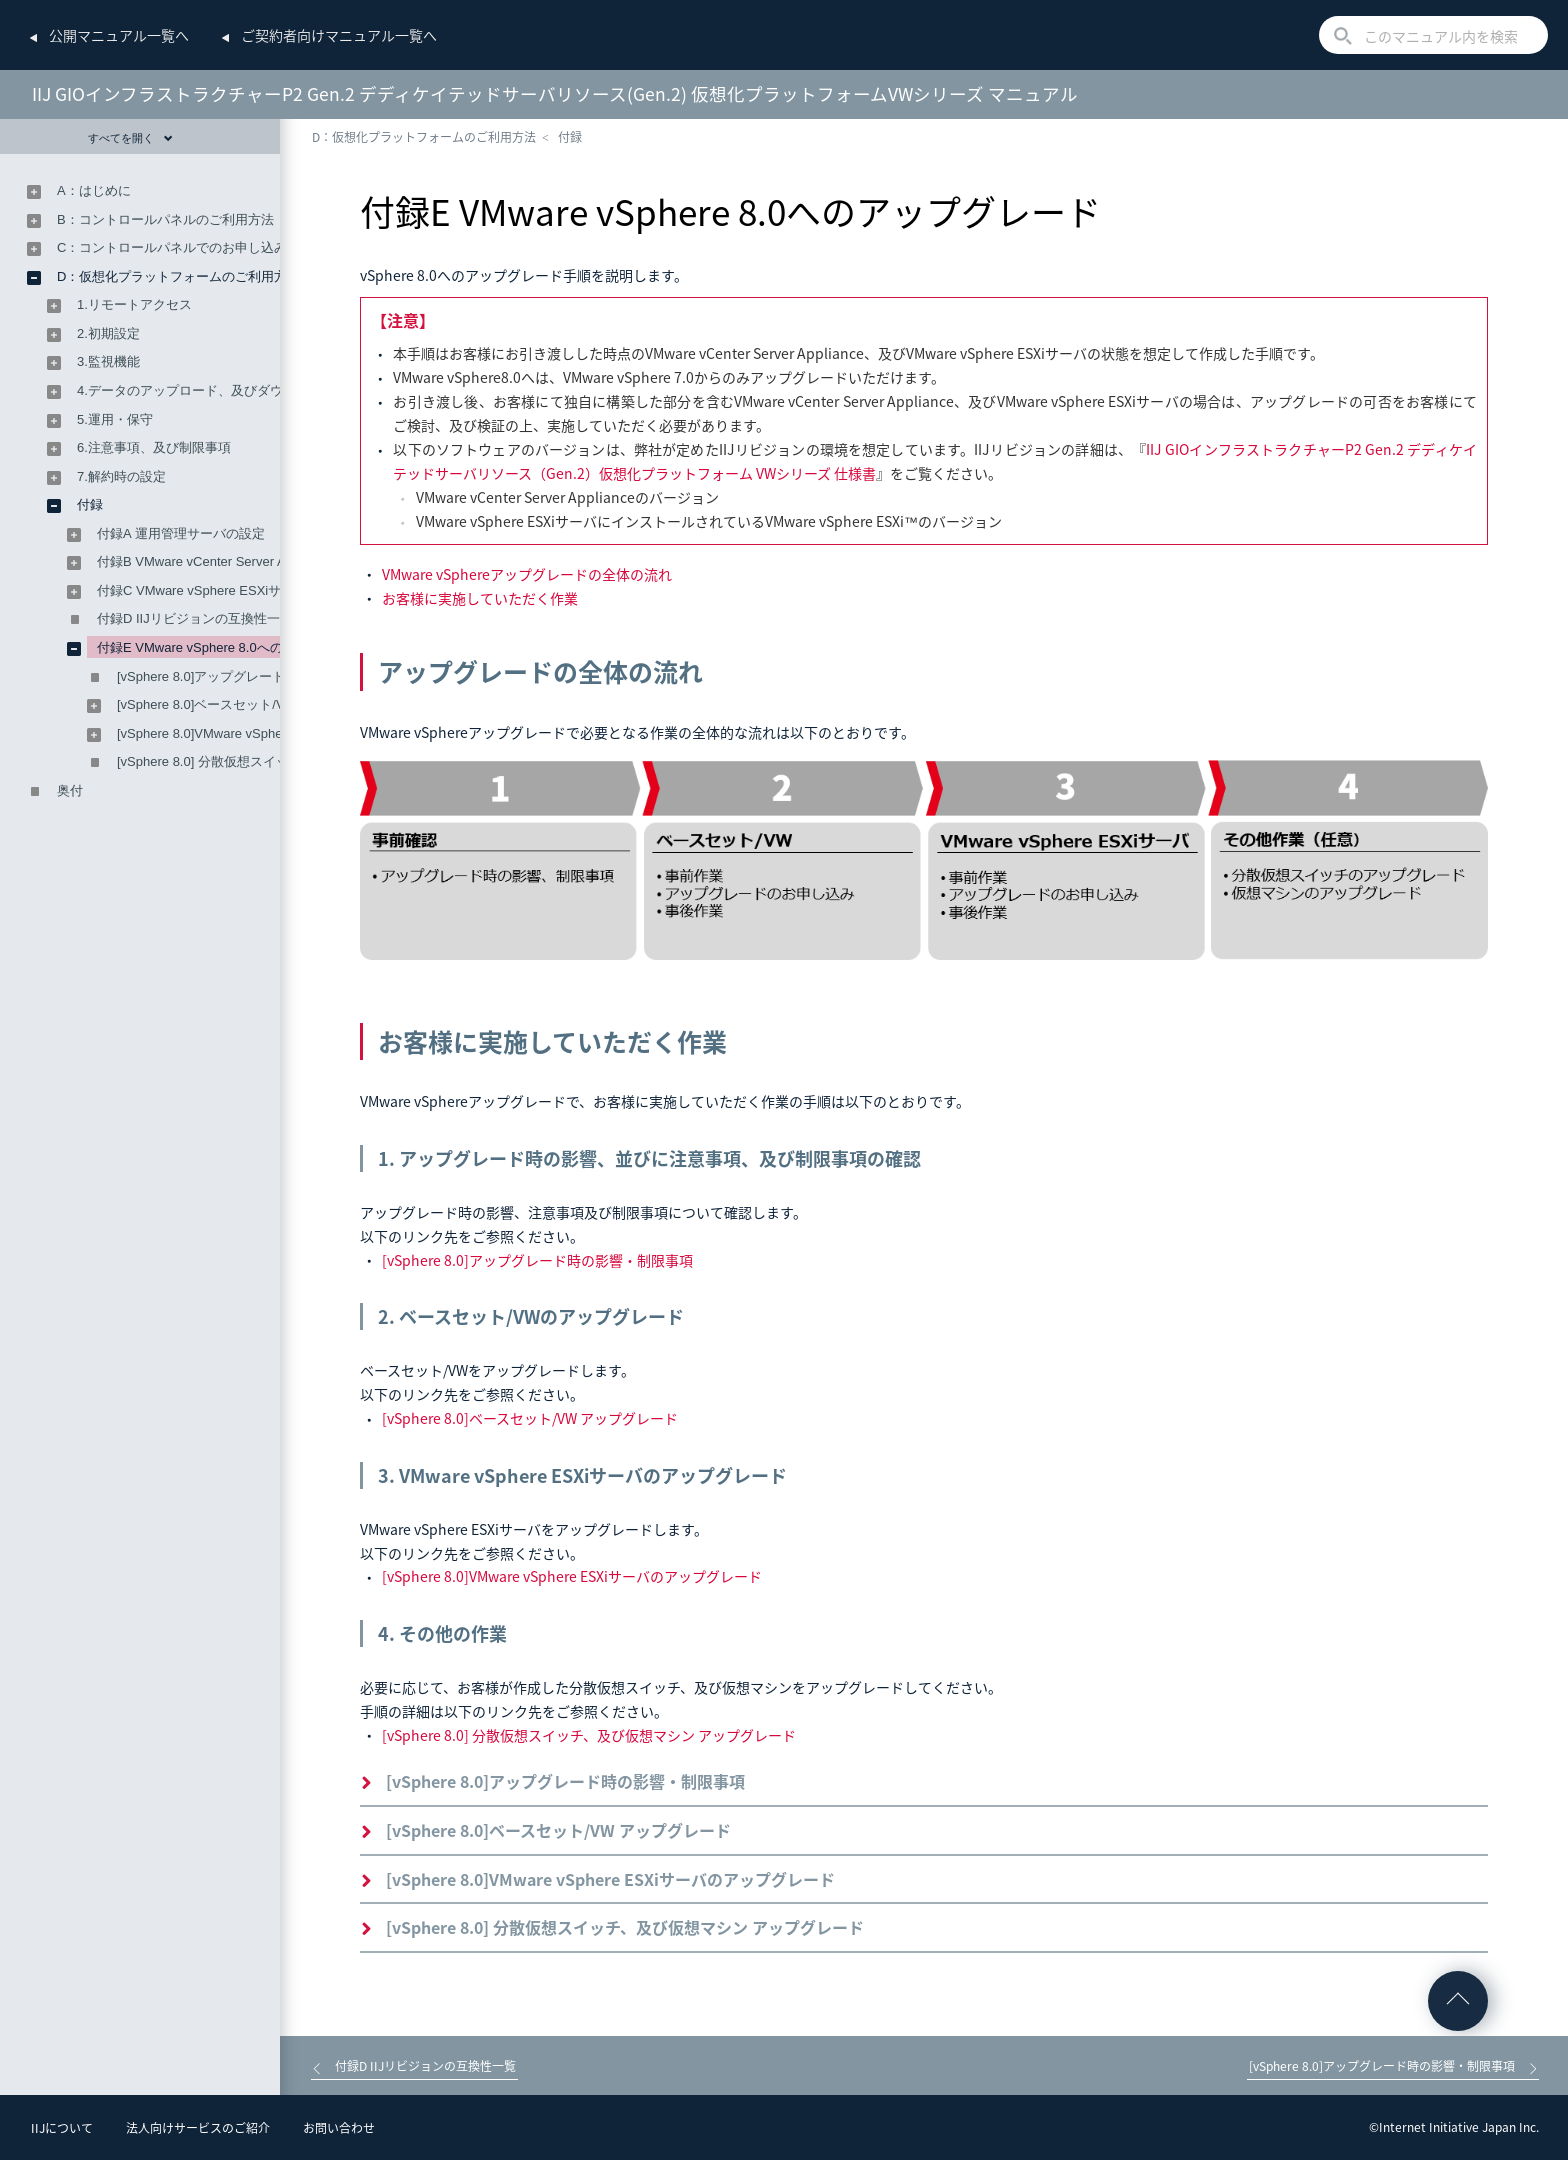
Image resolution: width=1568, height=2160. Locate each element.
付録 (570, 137)
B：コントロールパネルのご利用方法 (165, 219)
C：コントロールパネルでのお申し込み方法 (185, 247)
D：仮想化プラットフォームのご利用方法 (424, 137)
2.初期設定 (108, 333)
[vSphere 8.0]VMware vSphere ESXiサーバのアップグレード (572, 1576)
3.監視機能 (108, 361)
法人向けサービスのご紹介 (198, 2128)
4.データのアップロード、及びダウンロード (206, 390)
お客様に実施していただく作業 (480, 598)
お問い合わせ (339, 2128)
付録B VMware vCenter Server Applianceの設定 (235, 561)
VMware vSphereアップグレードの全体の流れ (527, 574)
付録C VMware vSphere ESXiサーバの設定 (221, 590)
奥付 (70, 790)
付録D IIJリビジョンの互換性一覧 (195, 618)
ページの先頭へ (1458, 2001)
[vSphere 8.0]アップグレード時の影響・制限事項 (537, 1260)
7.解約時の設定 (121, 476)
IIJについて (62, 2128)
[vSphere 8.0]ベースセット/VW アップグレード (530, 1418)
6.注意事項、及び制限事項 (154, 447)
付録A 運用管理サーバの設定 (181, 533)
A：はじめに (94, 190)
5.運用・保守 (115, 419)
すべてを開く (130, 138)
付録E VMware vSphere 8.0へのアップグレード (235, 647)
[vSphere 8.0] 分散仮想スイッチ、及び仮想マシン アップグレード (589, 1735)
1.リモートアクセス (134, 304)
